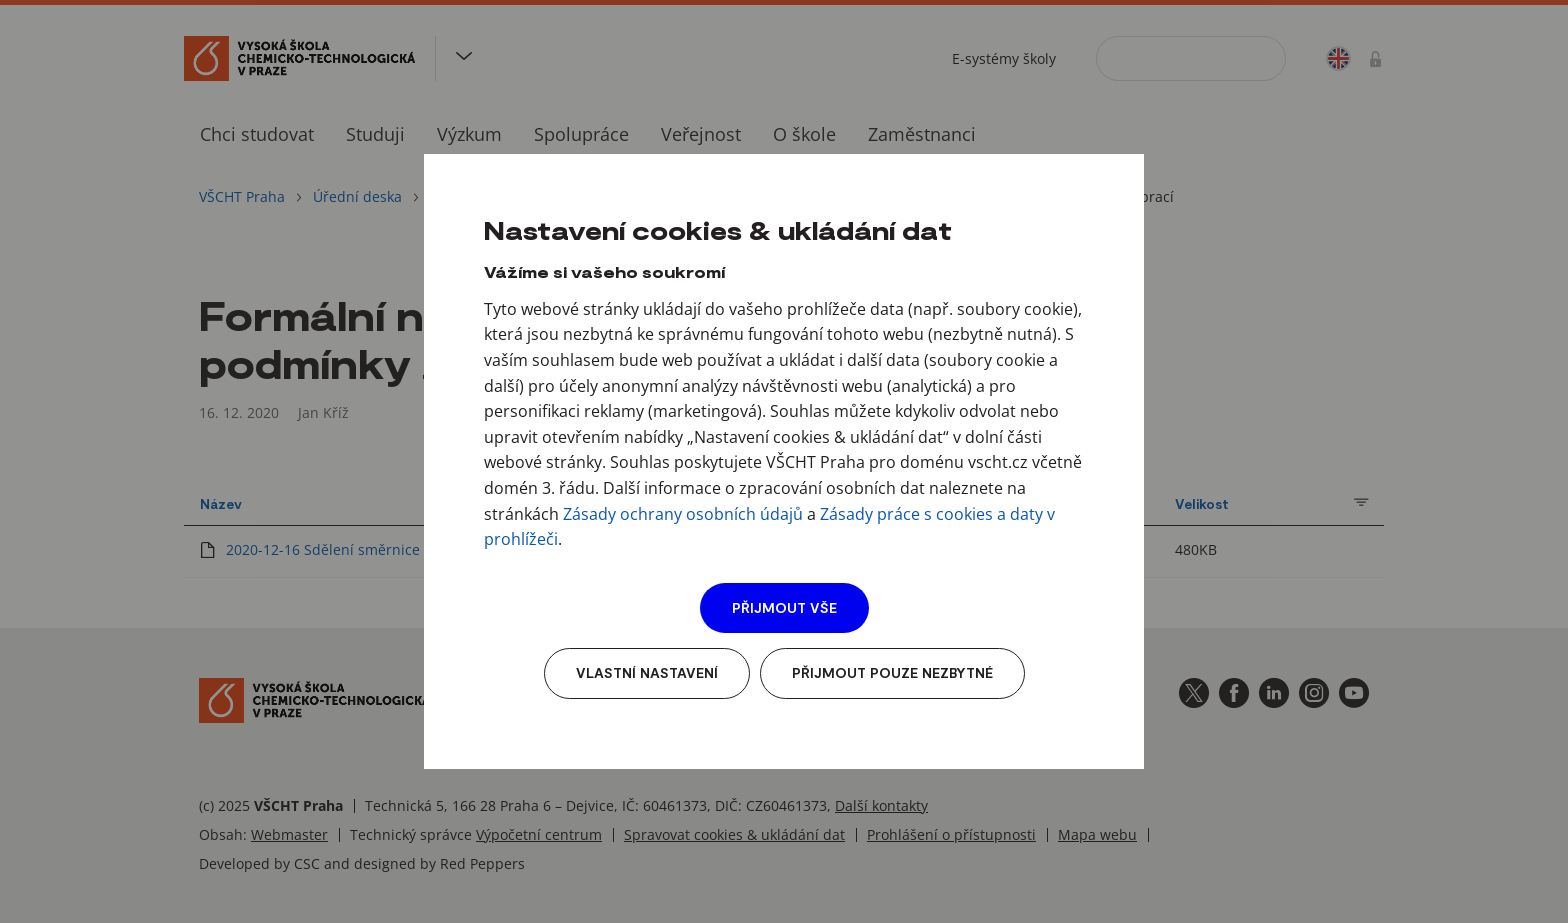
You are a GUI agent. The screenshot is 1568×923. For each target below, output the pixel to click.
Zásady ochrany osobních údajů (683, 514)
